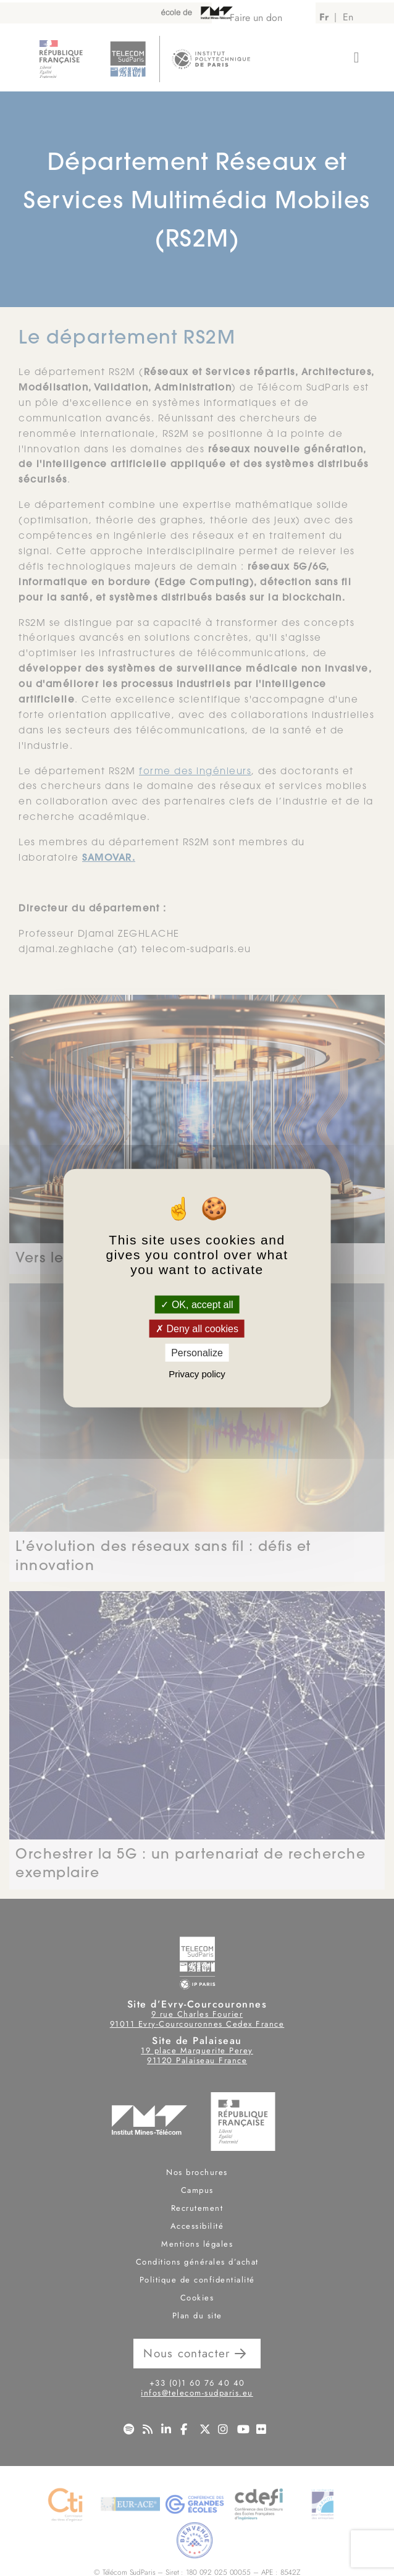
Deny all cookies (197, 1328)
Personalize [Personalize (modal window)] (197, 1353)
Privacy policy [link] (197, 1374)
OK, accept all (197, 1304)
